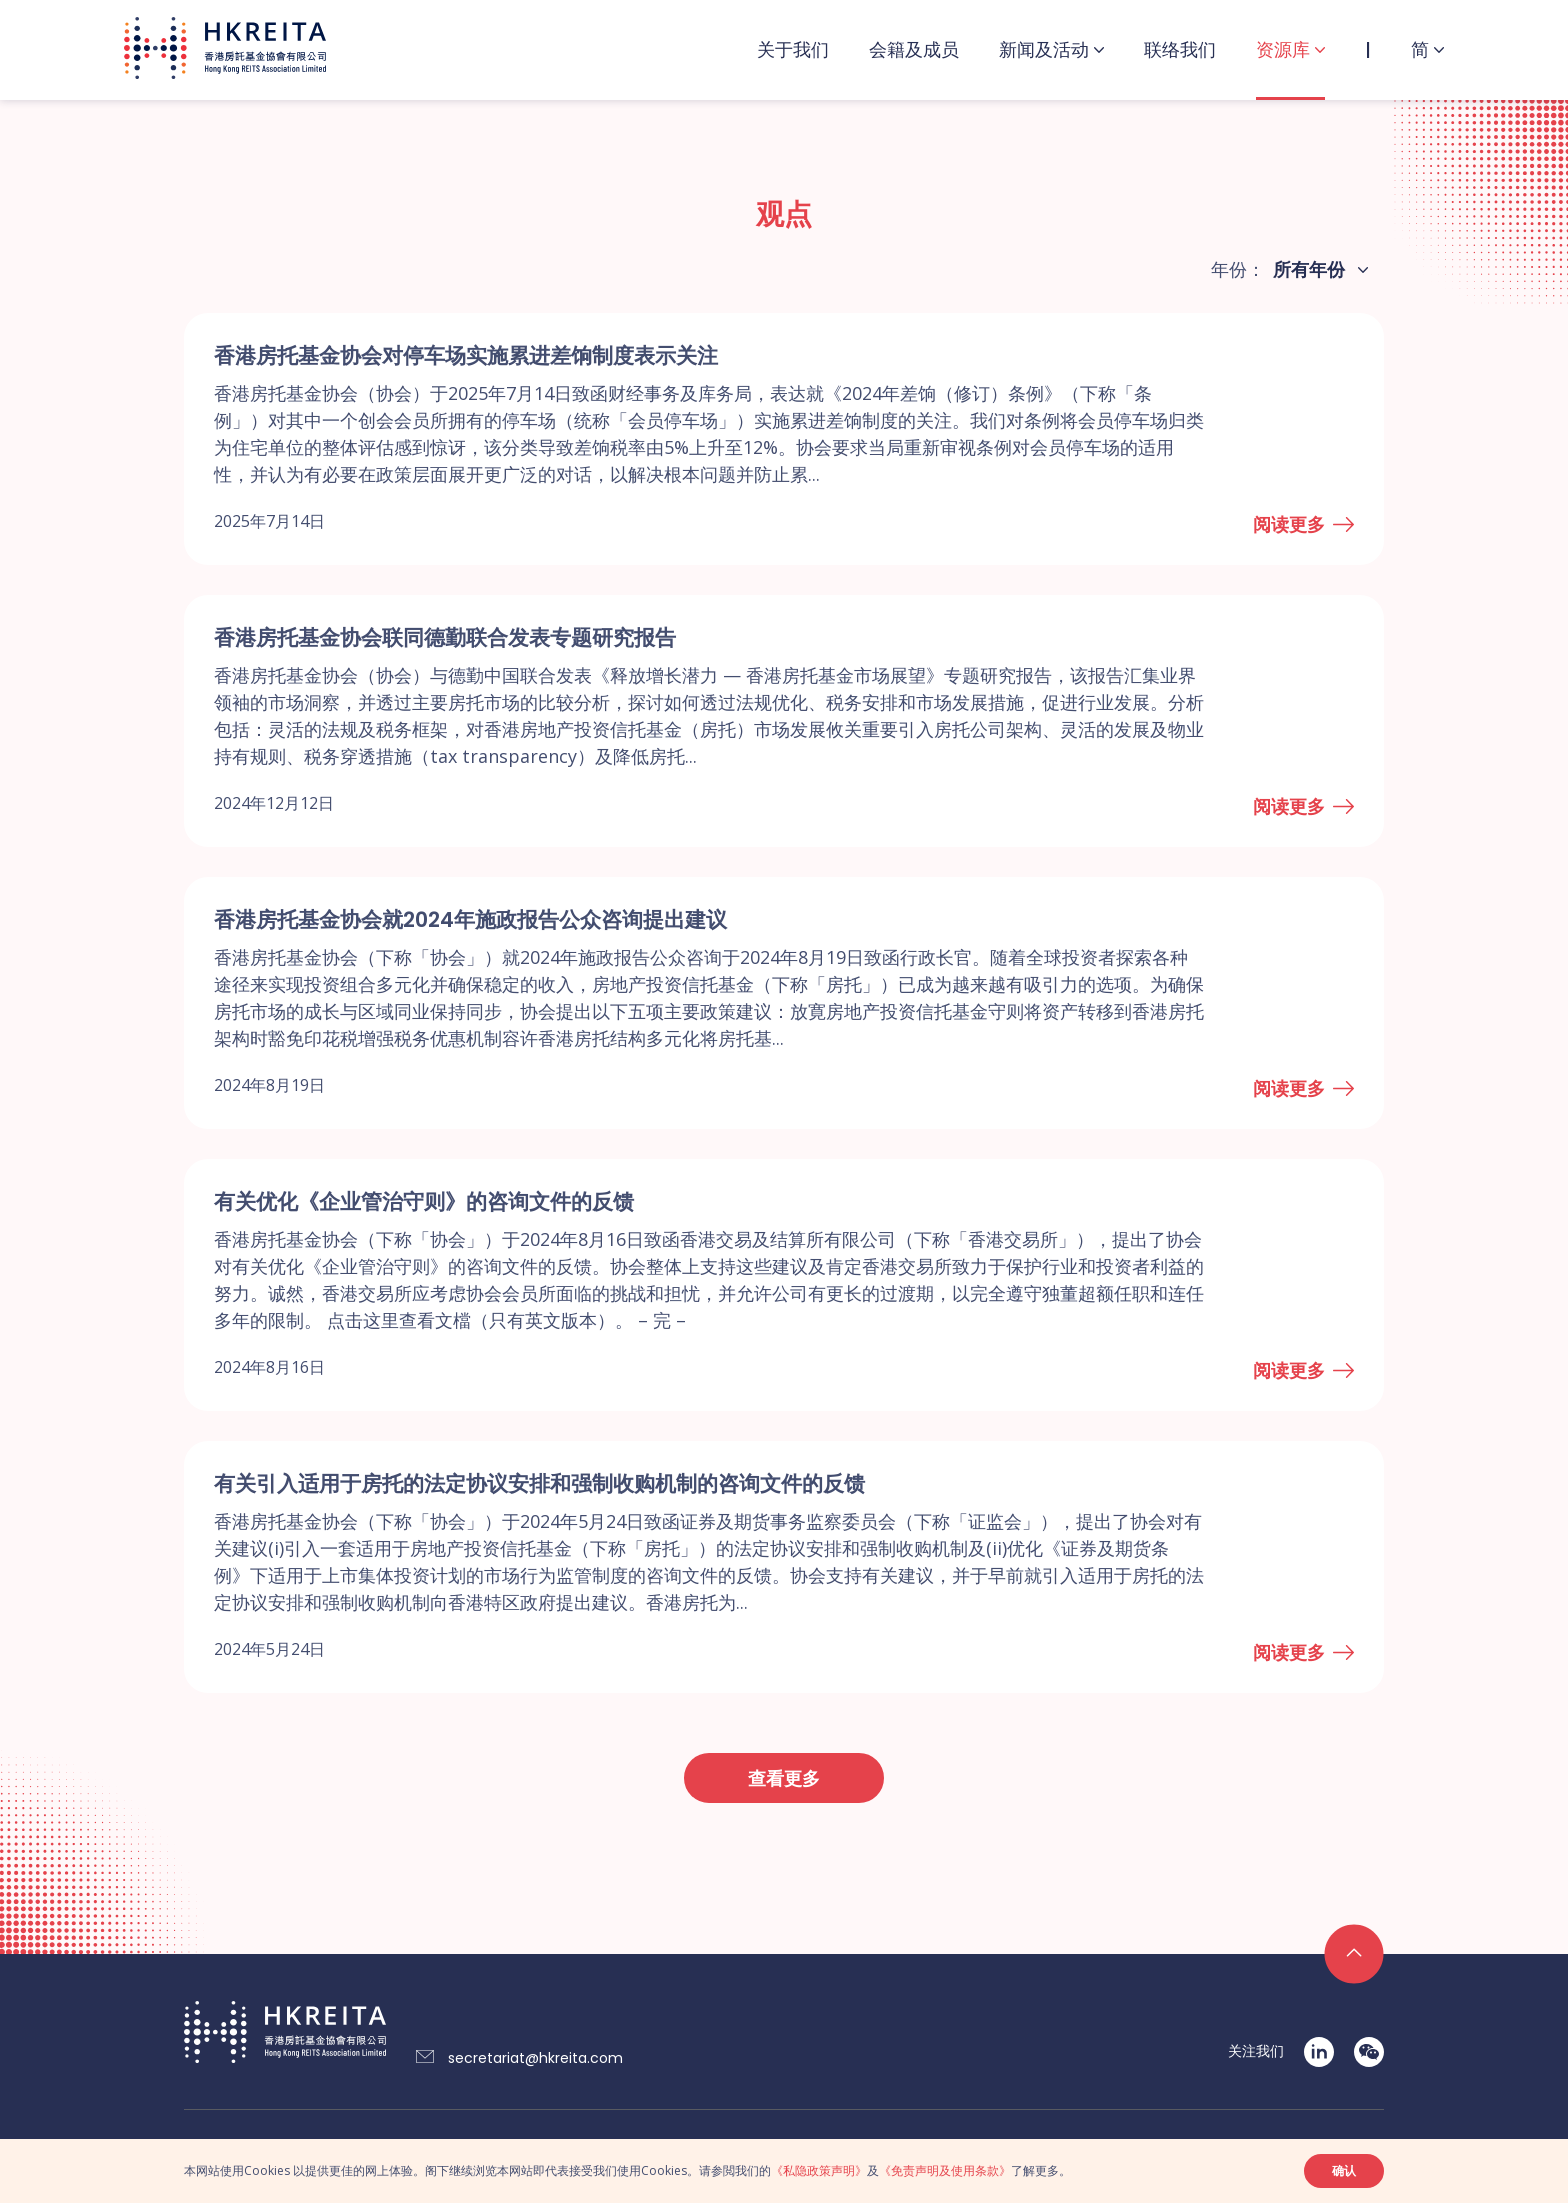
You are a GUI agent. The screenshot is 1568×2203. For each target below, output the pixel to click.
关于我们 (793, 49)
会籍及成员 (914, 49)
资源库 (1283, 49)
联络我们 (1180, 49)
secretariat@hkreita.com (535, 2058)
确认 (1344, 2170)
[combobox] (1317, 270)
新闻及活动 (1044, 49)
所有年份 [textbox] (1309, 269)
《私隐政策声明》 (819, 2170)
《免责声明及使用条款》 (945, 2170)
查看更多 (784, 1778)
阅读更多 (1289, 524)
